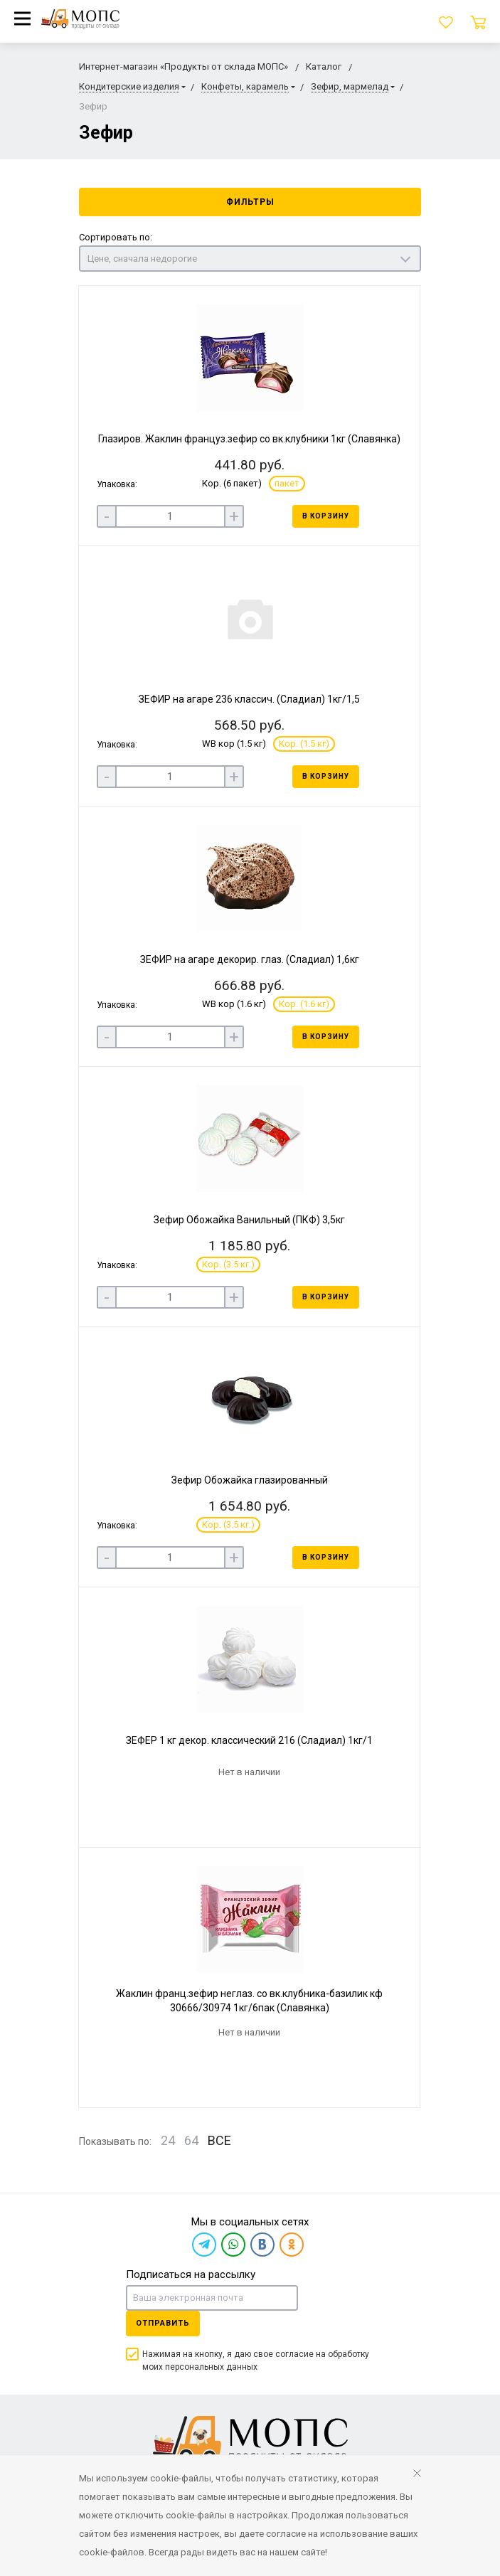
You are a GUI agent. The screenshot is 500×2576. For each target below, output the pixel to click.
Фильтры (250, 202)
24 (168, 2140)
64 (191, 2140)
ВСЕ (219, 2140)
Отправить (163, 2323)
